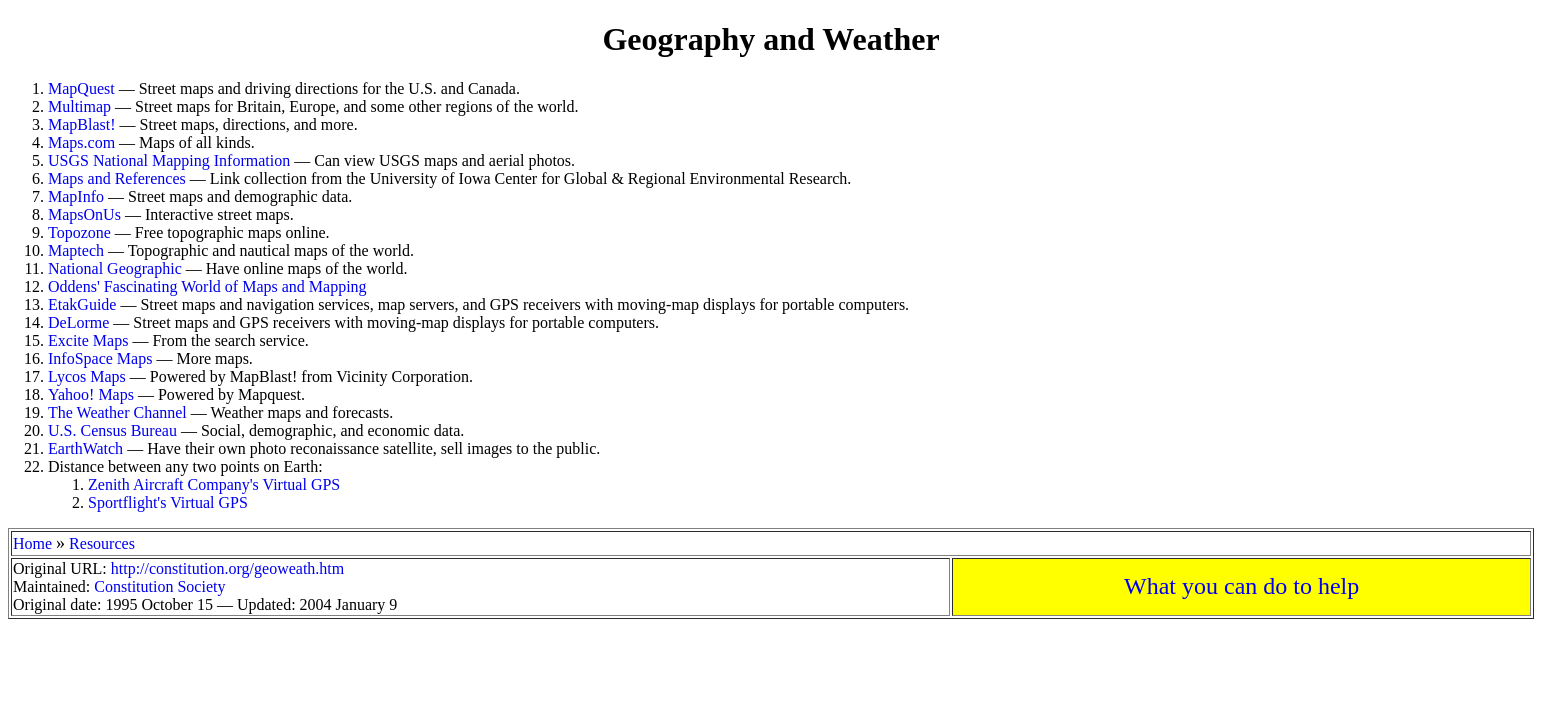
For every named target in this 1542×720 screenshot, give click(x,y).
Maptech (76, 250)
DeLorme (78, 322)
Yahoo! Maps (91, 394)
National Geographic (115, 268)
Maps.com (81, 142)
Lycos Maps (87, 376)
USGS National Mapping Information (169, 160)
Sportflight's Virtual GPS (168, 502)
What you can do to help (1241, 586)
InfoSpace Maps (100, 358)
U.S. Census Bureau (112, 430)
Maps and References (117, 178)
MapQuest (81, 88)
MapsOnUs (84, 214)
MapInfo (76, 196)
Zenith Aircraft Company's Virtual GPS (214, 484)
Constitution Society (159, 586)
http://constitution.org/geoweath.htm (227, 568)
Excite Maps (88, 340)
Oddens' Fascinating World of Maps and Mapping (207, 286)
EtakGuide (82, 304)
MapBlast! (82, 124)
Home (32, 543)
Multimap (79, 106)
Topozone (79, 232)
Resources (102, 543)
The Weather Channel (117, 412)
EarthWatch (85, 448)
